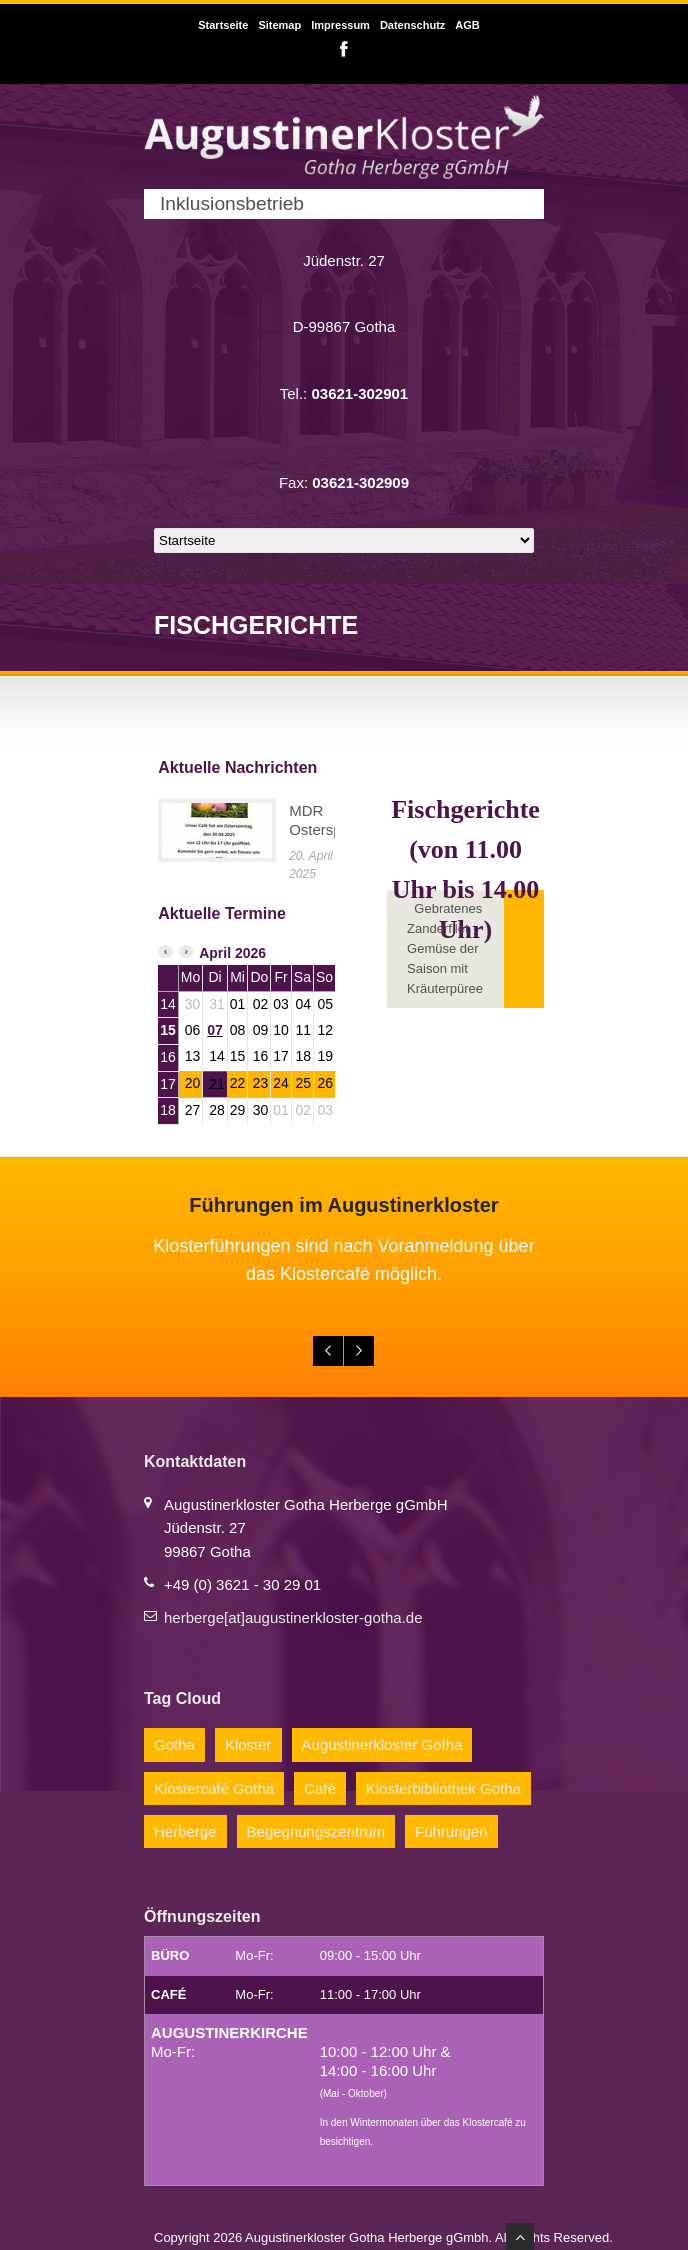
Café (320, 1788)
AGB (467, 25)
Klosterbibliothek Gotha (443, 1788)
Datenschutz (412, 25)
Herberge (185, 1831)
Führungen (451, 1831)
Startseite (223, 25)
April (215, 953)
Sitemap (279, 25)
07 (215, 1030)
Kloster (248, 1744)
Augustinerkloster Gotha (382, 1744)
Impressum (340, 25)
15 (168, 1030)
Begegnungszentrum (316, 1831)
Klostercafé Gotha (214, 1788)
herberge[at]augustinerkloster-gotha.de (293, 1617)
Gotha (174, 1744)
